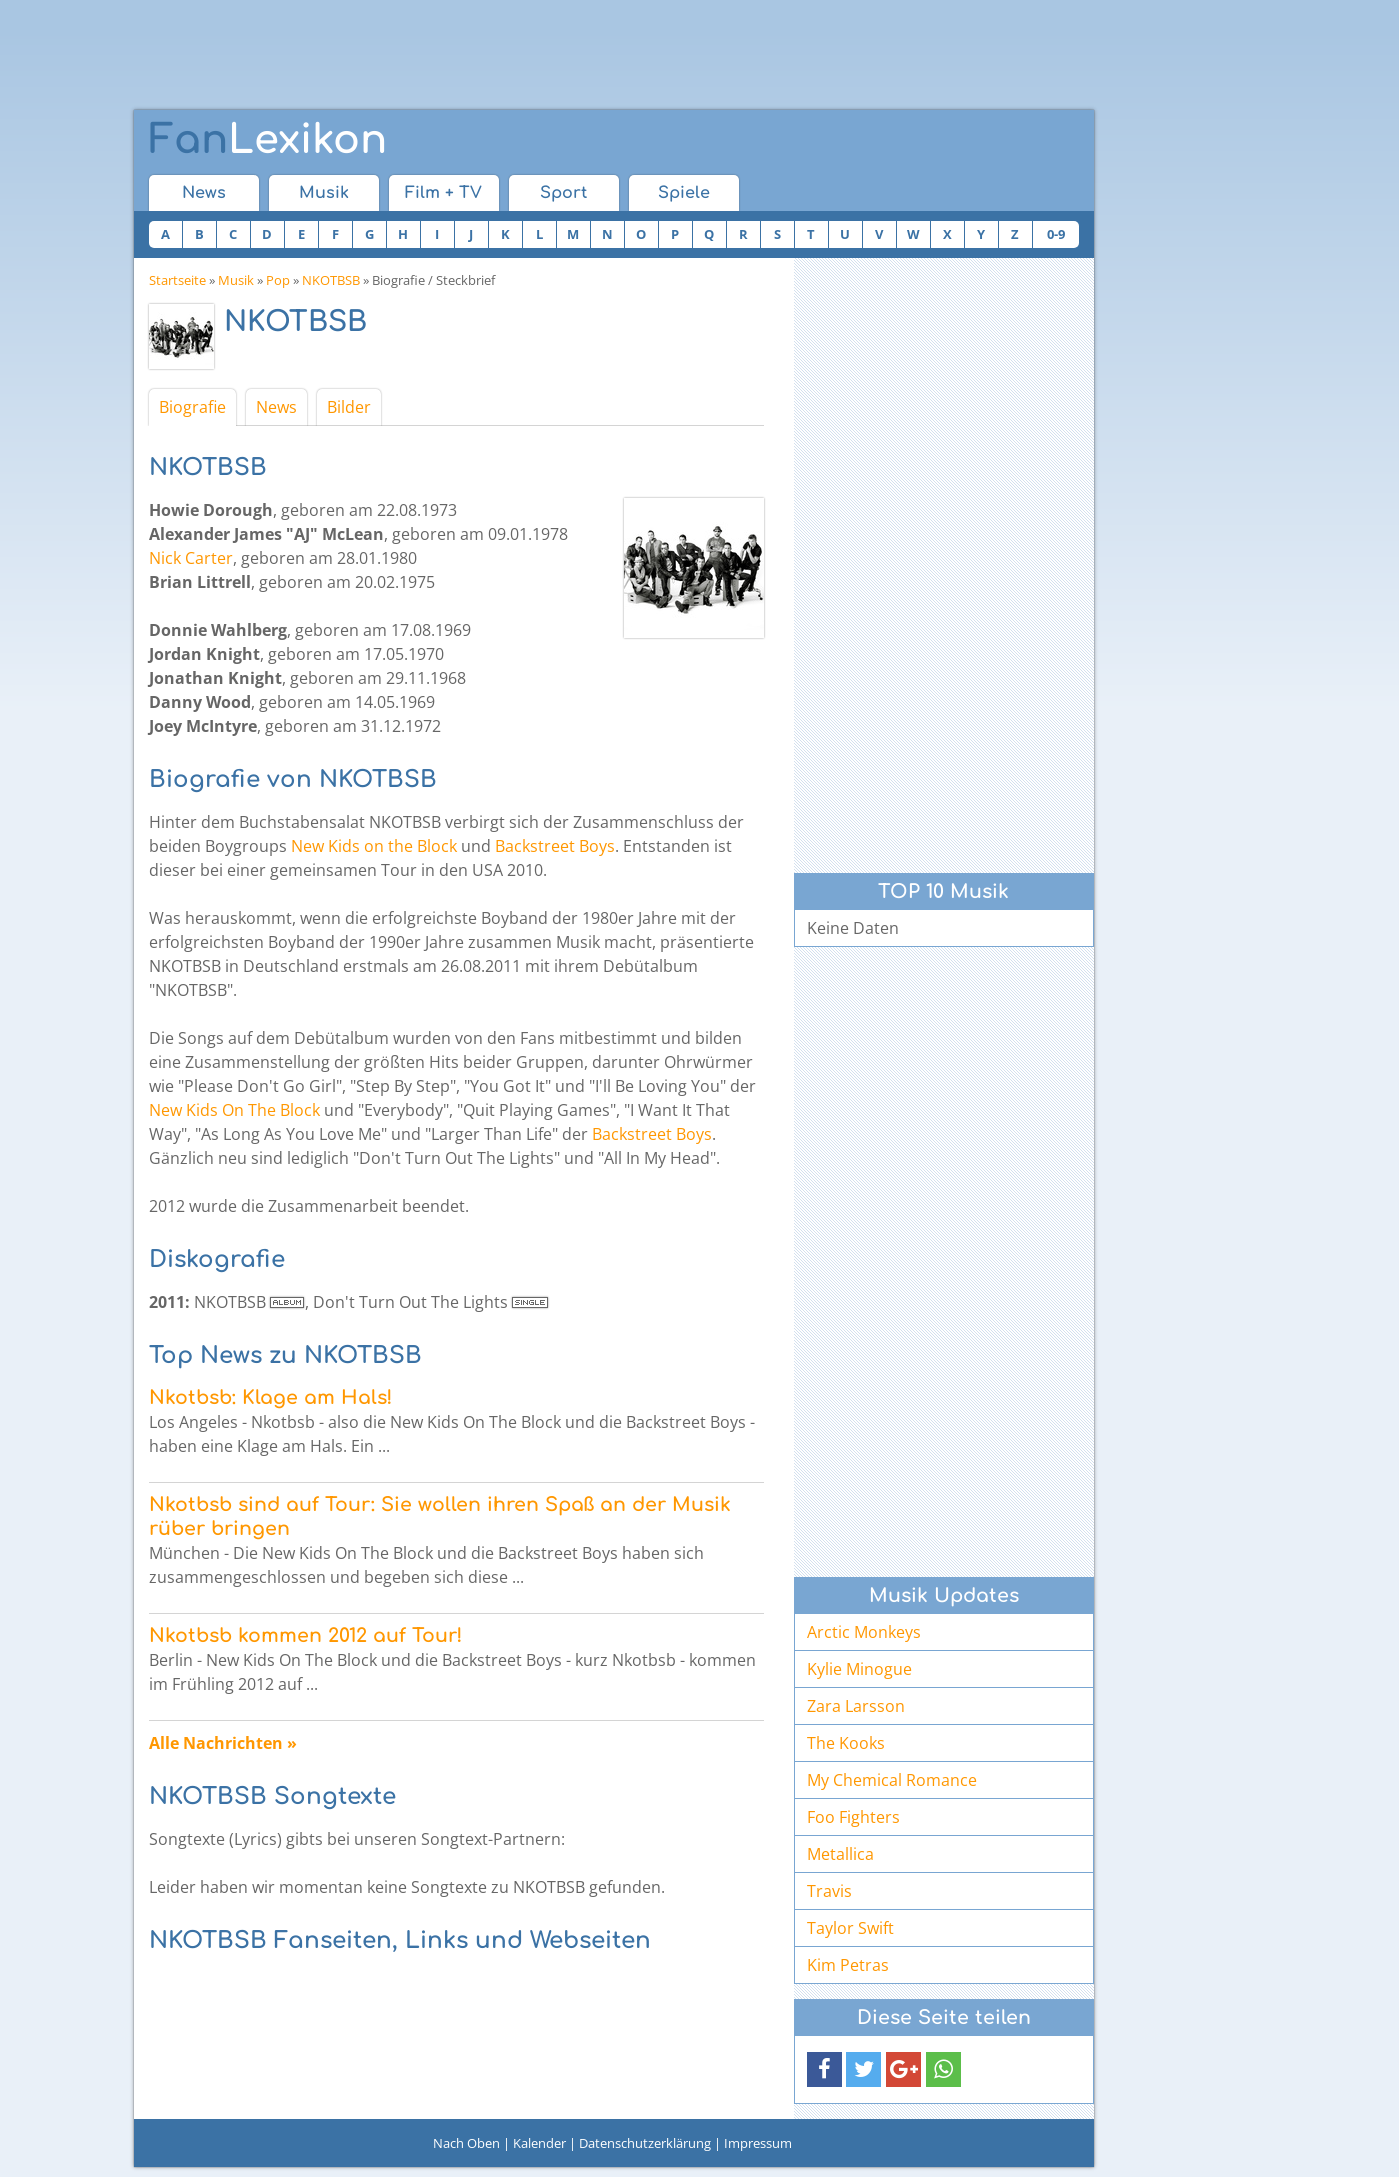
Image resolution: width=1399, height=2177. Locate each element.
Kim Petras (848, 1965)
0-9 (1056, 234)
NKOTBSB (331, 280)
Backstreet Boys (555, 846)
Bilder (349, 407)
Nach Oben (466, 2143)
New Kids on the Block (374, 846)
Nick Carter (191, 558)
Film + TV (443, 193)
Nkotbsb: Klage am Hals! (270, 1397)
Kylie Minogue (859, 1669)
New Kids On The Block (234, 1110)
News (204, 193)
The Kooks (846, 1743)
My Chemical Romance (892, 1780)
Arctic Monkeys (864, 1632)
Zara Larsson (856, 1706)
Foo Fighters (853, 1817)
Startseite (177, 280)
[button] (824, 2069)
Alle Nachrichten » (223, 1743)
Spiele (684, 193)
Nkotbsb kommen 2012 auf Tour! (305, 1635)
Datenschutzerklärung (645, 2143)
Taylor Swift (850, 1928)
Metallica (840, 1854)
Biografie (192, 407)
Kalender (539, 2143)
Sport (563, 193)
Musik (324, 193)
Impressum (758, 2143)
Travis (829, 1891)
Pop (278, 280)
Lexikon (268, 140)
